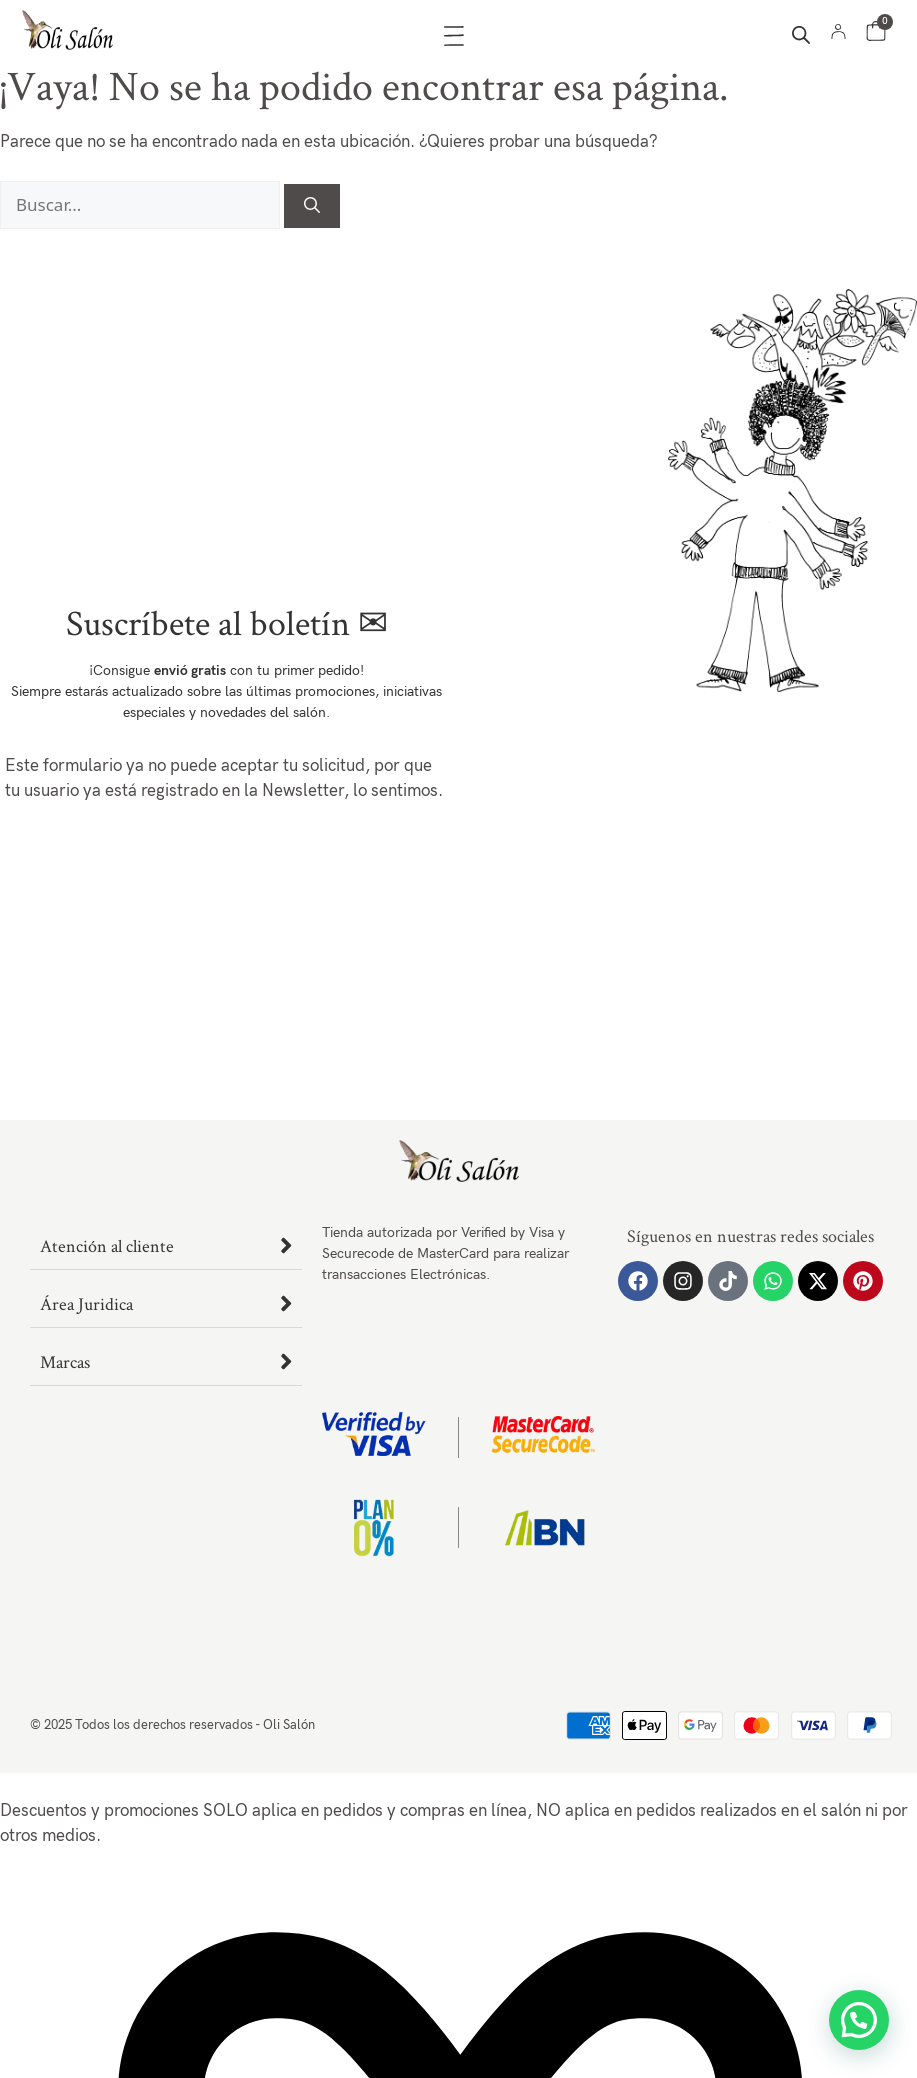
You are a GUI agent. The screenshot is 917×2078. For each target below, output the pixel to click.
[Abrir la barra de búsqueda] (801, 35)
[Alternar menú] (454, 36)
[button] (859, 2020)
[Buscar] (312, 206)
